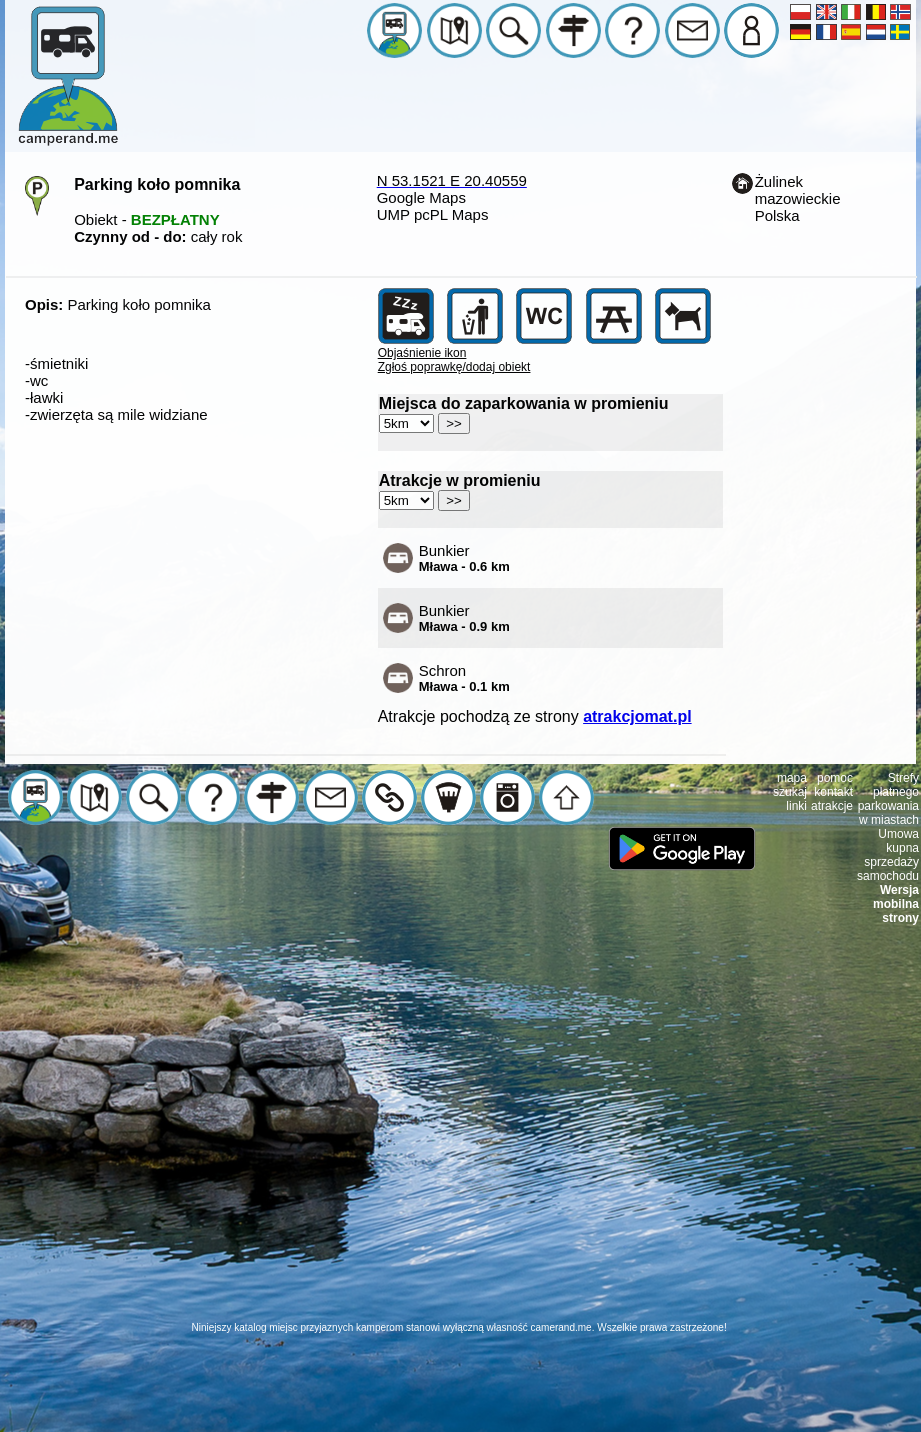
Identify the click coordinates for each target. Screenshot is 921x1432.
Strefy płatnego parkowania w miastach (888, 799)
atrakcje (832, 806)
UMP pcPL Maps (433, 214)
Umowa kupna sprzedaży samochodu (888, 855)
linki (796, 806)
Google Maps (421, 197)
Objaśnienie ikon (422, 353)
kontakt (833, 792)
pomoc (835, 778)
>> (454, 423)
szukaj (790, 792)
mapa (792, 778)
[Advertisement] (457, 1133)
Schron (464, 678)
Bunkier (464, 558)
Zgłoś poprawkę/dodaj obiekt (454, 367)
